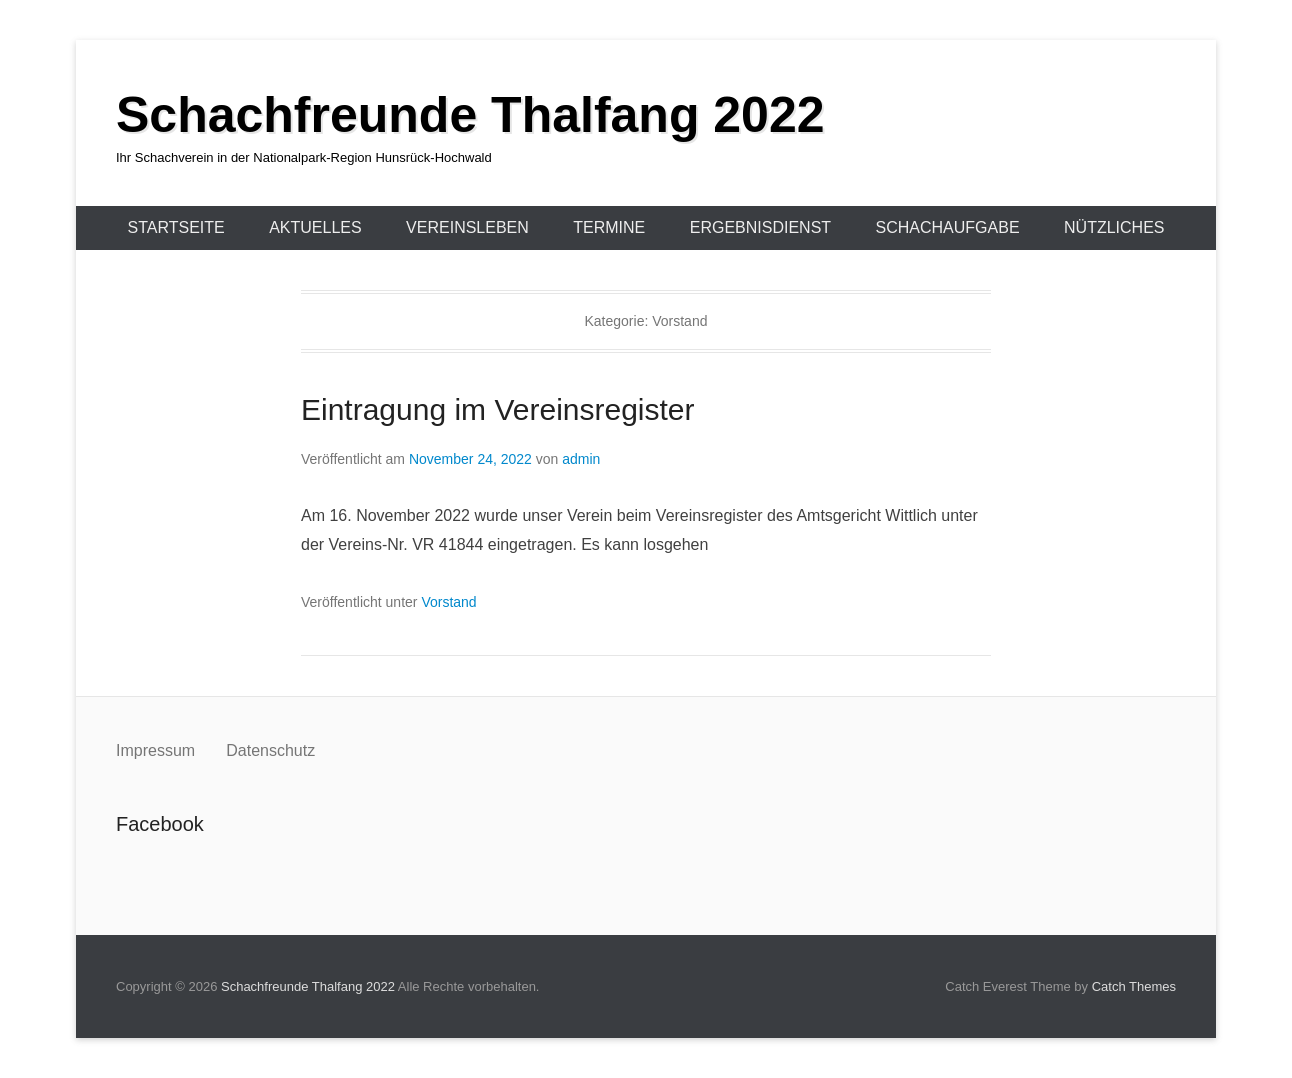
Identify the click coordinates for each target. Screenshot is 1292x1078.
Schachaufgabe (948, 227)
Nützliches (1114, 227)
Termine (609, 227)
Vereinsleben (467, 227)
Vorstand (448, 602)
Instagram (175, 868)
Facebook (132, 868)
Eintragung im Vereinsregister (498, 409)
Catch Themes (1134, 986)
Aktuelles (315, 227)
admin (581, 459)
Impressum (158, 750)
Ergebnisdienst (760, 227)
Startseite (176, 227)
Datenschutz (270, 750)
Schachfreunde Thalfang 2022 (470, 115)
